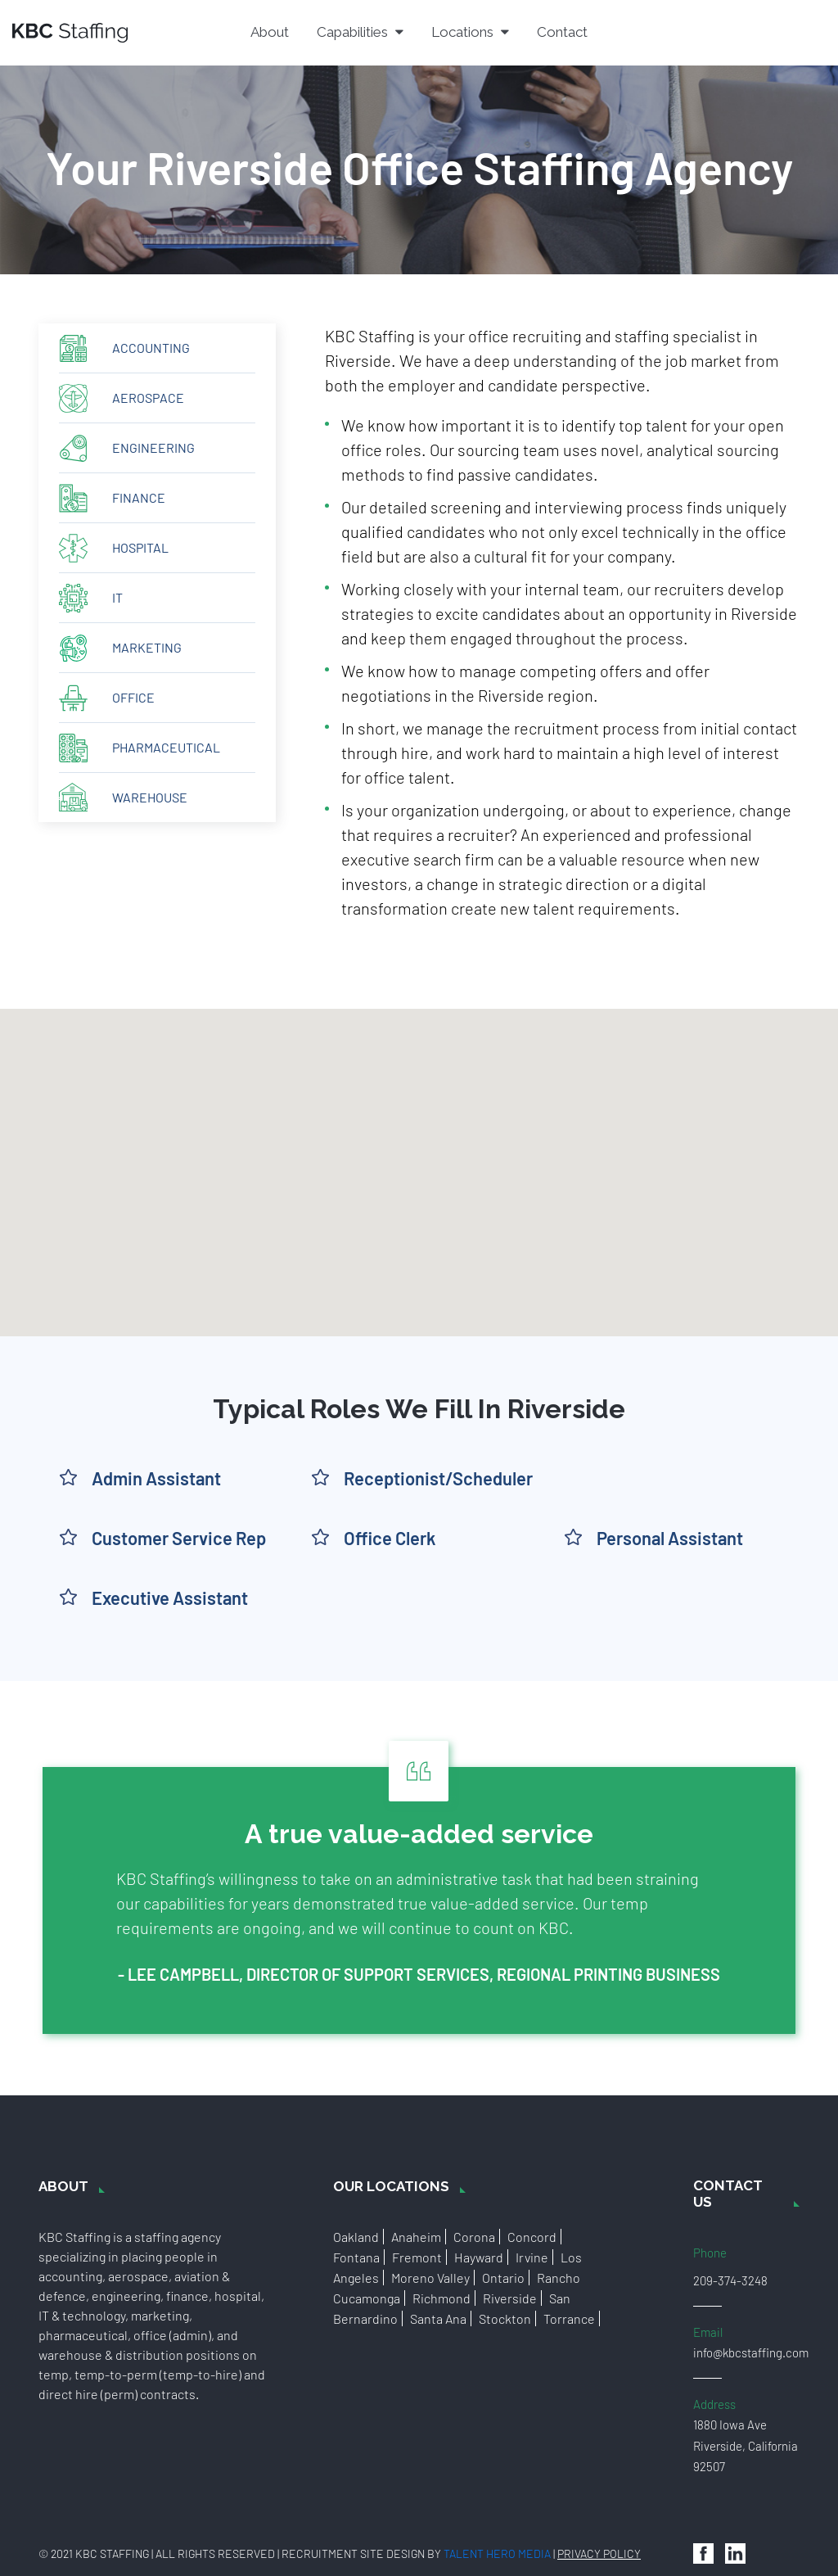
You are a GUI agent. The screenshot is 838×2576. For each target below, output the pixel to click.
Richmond (441, 2298)
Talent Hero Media (497, 2553)
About (269, 32)
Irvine (532, 2257)
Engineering (153, 447)
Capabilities (360, 32)
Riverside (510, 2298)
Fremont (417, 2257)
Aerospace (148, 397)
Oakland (356, 2236)
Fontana (356, 2257)
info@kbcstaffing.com (751, 2352)
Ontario (503, 2277)
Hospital (140, 547)
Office (133, 697)
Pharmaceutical (166, 747)
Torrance (569, 2318)
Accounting (151, 347)
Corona (474, 2236)
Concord (531, 2236)
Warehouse (149, 797)
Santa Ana (438, 2318)
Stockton (505, 2318)
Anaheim (416, 2236)
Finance (138, 497)
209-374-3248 (730, 2280)
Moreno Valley (430, 2277)
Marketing (147, 647)
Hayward (478, 2257)
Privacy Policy (599, 2553)
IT (117, 597)
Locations (470, 32)
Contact (562, 32)
